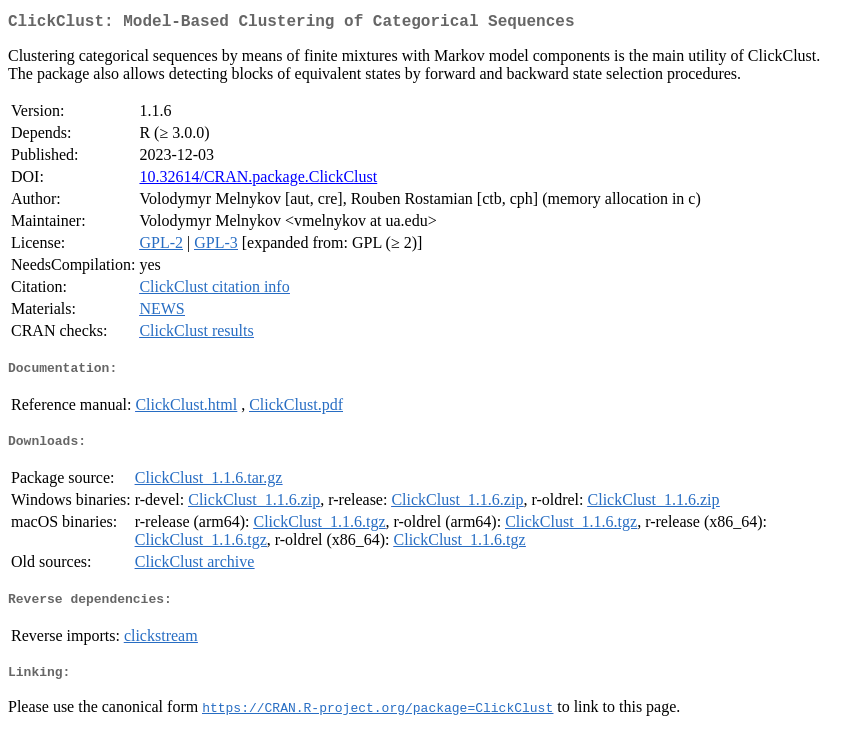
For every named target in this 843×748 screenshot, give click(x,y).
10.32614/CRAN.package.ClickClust (258, 180)
